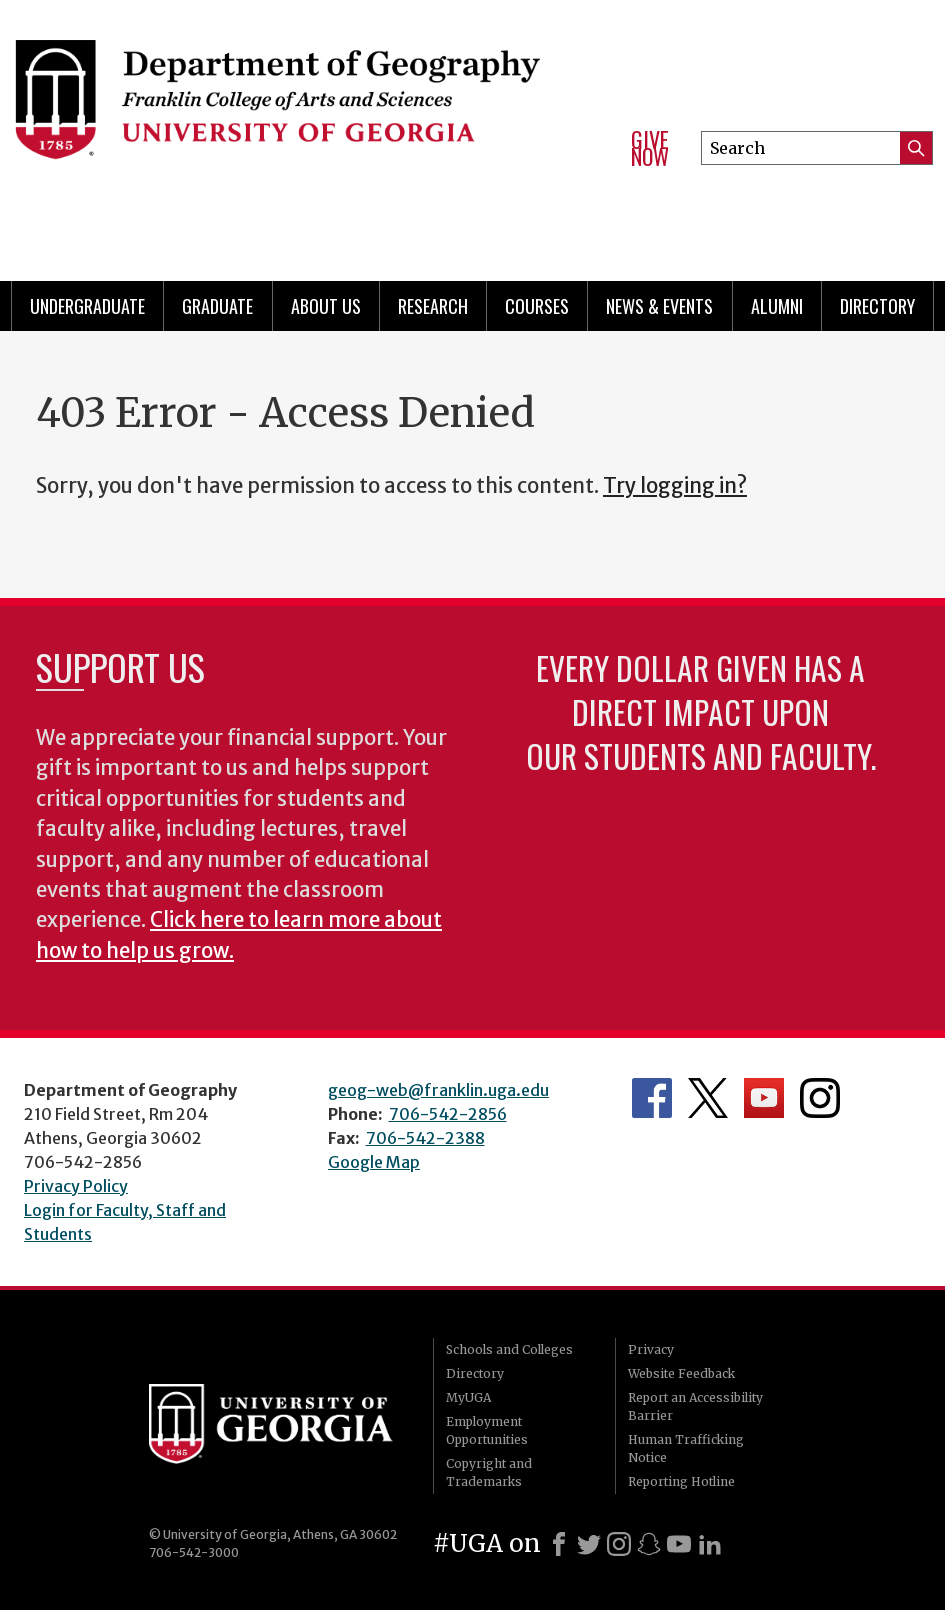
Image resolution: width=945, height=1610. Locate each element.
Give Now (650, 148)
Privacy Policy (76, 1186)
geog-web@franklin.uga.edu (438, 1090)
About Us (326, 306)
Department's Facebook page (652, 1098)
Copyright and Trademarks (489, 1472)
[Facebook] (559, 1544)
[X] (589, 1544)
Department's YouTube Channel (764, 1098)
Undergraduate (87, 306)
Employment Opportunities (487, 1430)
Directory (877, 306)
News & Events (659, 306)
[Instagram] (619, 1544)
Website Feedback (681, 1373)
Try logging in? (675, 486)
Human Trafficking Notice (686, 1448)
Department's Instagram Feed (820, 1098)
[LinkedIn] (710, 1544)
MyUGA (468, 1397)
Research (433, 306)
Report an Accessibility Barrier (695, 1406)
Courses (537, 306)
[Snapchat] (649, 1544)
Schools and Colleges (509, 1349)
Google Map (374, 1162)
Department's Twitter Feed (708, 1098)
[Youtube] (679, 1544)
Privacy (651, 1349)
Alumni (777, 306)
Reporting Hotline (681, 1481)
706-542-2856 (448, 1114)
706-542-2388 (425, 1138)
